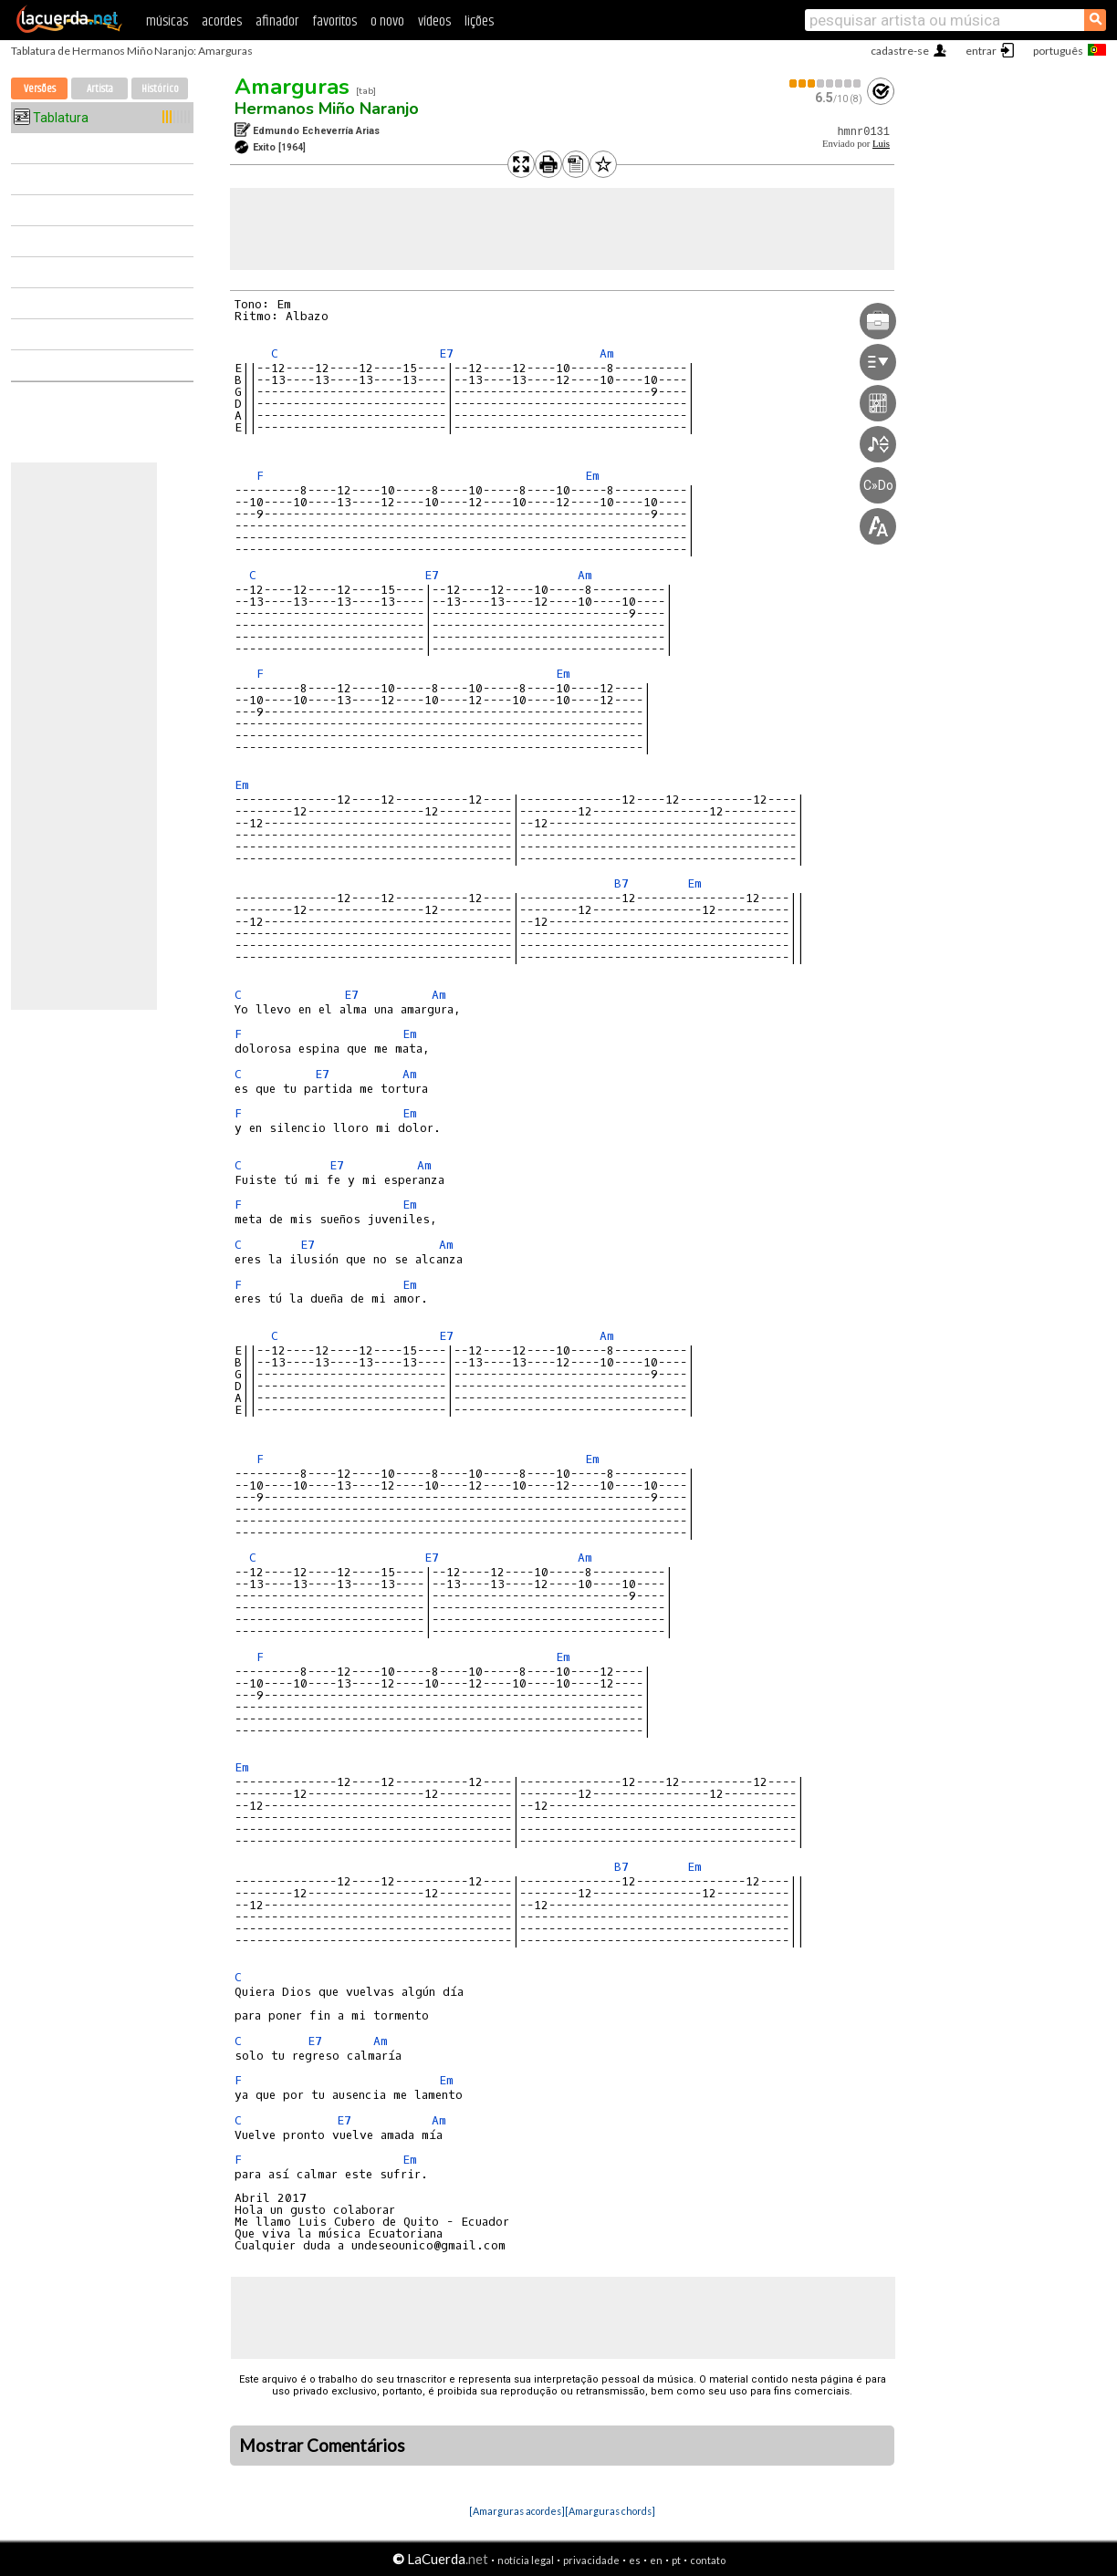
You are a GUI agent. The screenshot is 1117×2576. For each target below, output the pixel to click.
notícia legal (525, 2560)
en (656, 2560)
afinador (277, 21)
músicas (167, 21)
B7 (621, 883)
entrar (981, 50)
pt (676, 2560)
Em (592, 475)
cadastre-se (900, 50)
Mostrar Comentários (322, 2446)
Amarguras (292, 86)
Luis (881, 144)
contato (708, 2560)
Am (607, 353)
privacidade (591, 2560)
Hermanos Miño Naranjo (327, 108)
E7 (446, 353)
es (635, 2560)
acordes (222, 21)
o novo (387, 21)
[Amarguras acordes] (517, 2511)
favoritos (334, 21)
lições (479, 21)
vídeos (434, 21)
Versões (40, 89)
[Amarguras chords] (610, 2511)
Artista (100, 89)
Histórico (160, 89)
